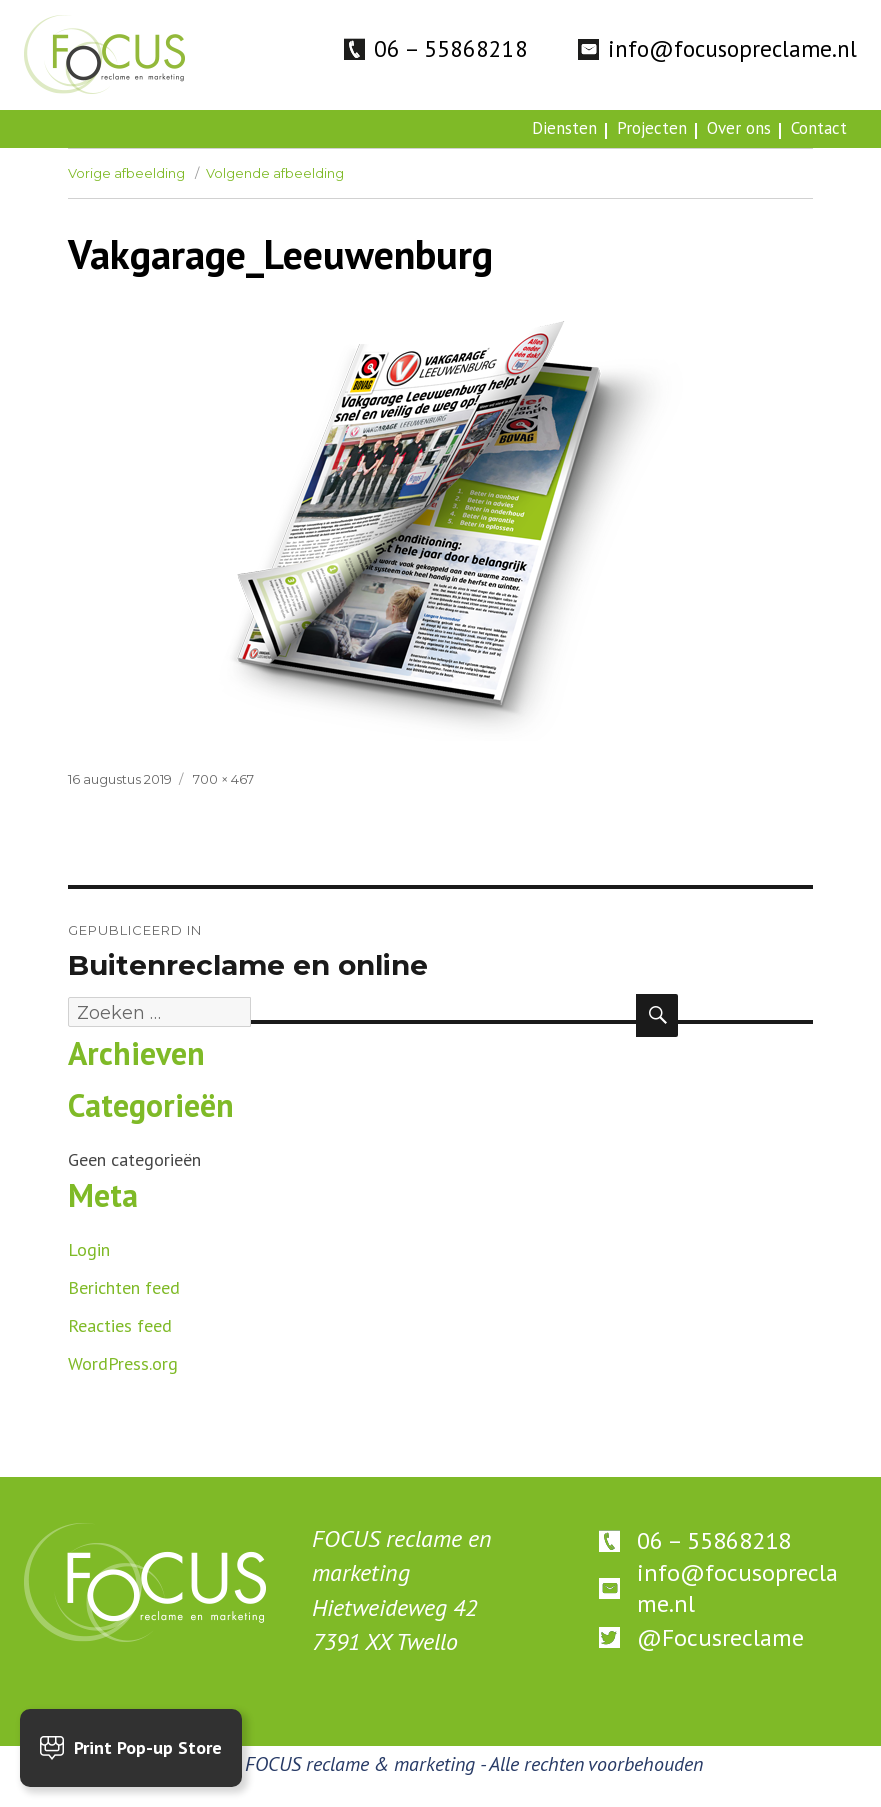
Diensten (564, 128)
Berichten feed (124, 1287)
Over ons (739, 128)
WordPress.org (123, 1363)
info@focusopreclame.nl (732, 48)
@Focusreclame (720, 1637)
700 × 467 (223, 779)
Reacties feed (120, 1325)
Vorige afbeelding (126, 173)
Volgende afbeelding (275, 173)
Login (89, 1249)
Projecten (652, 128)
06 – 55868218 (451, 48)
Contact (819, 128)
